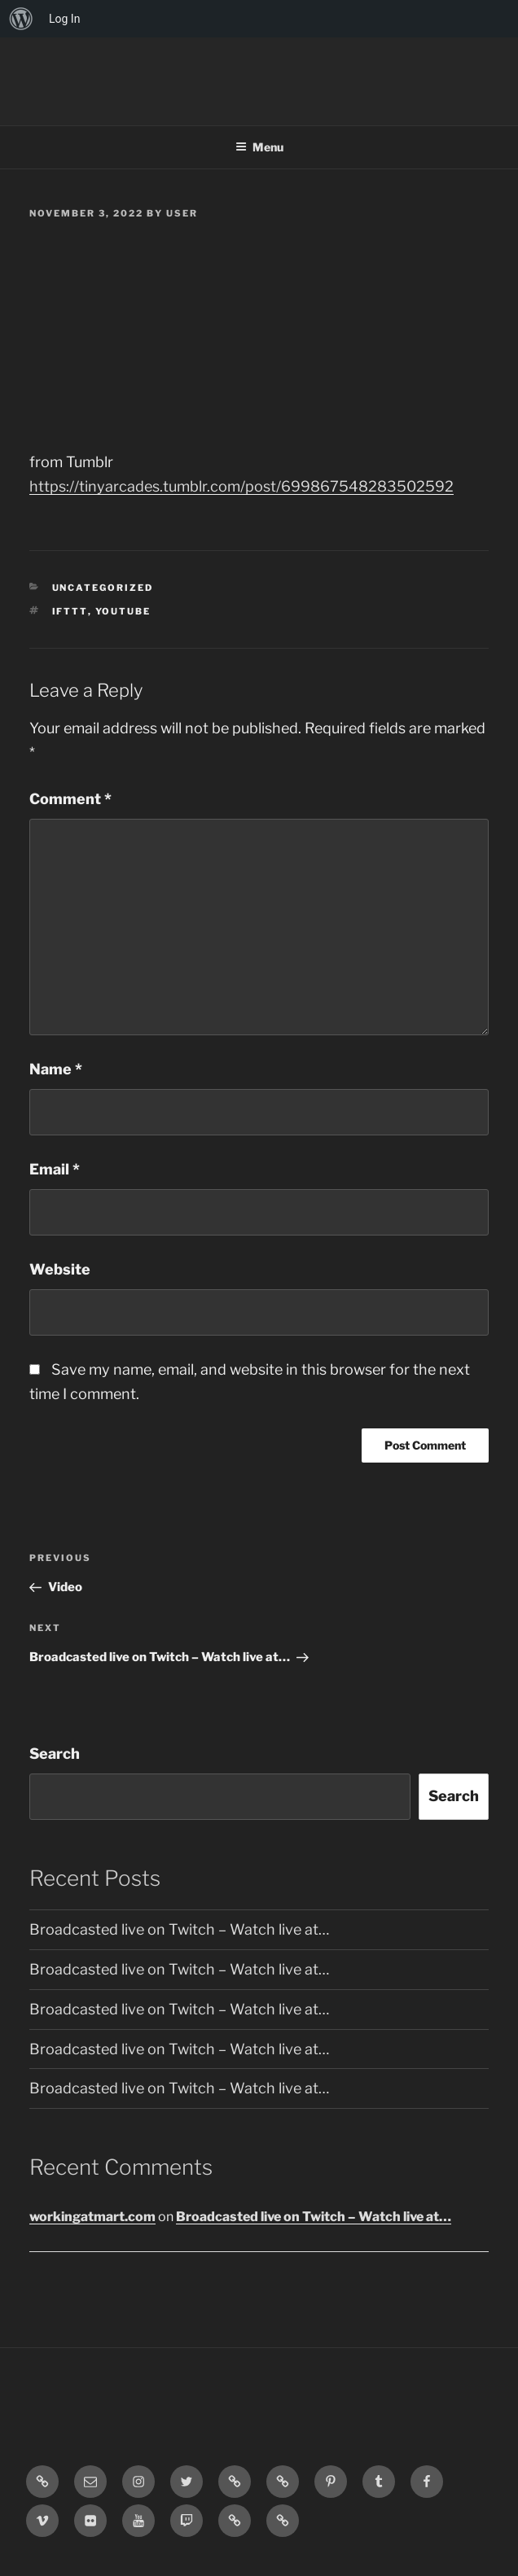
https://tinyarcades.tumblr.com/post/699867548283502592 (241, 486)
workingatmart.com (92, 2216)
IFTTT (70, 611)
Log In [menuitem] (64, 18)
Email (54, 1169)
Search (54, 1753)
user (182, 213)
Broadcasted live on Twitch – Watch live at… (179, 1929)
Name (55, 1069)
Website (59, 1269)
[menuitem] (21, 18)
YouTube (123, 611)
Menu (259, 147)
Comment (70, 798)
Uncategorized (103, 587)
